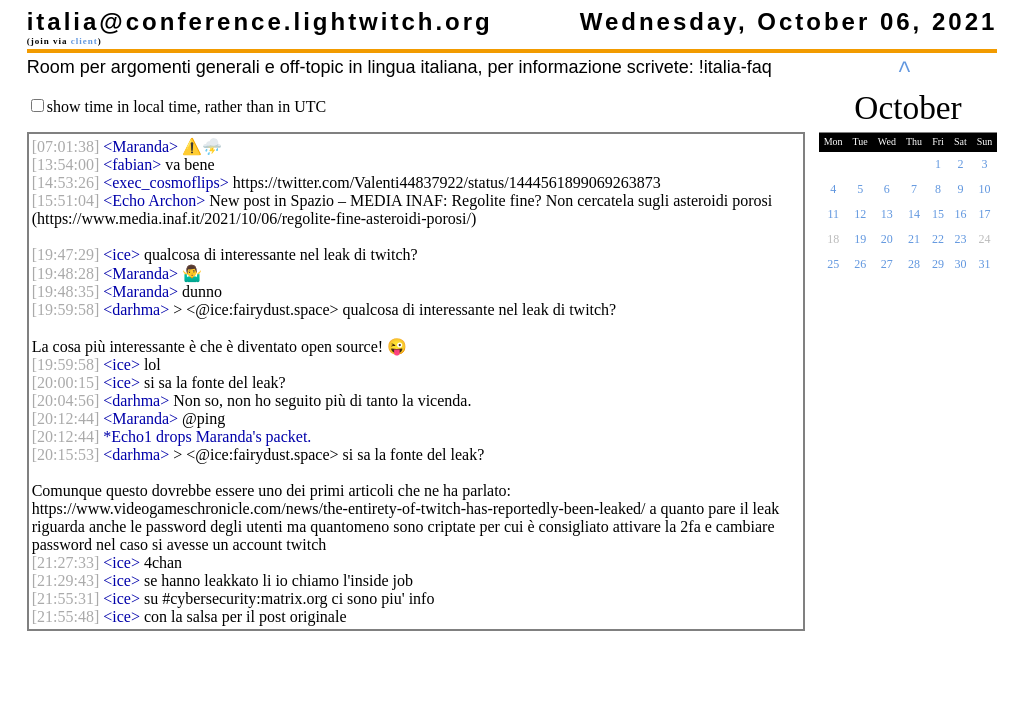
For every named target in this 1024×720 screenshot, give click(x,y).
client (84, 41)
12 (860, 220)
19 (860, 245)
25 (833, 270)
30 (960, 270)
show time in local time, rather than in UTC (187, 106)
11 (833, 220)
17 (985, 220)
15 (938, 220)
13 (887, 220)
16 (960, 220)
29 (938, 270)
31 (985, 270)
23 (960, 245)
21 (914, 245)
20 (887, 245)
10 (985, 195)
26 (860, 270)
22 (938, 245)
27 (887, 270)
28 (914, 270)
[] (66, 146)
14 (914, 220)
